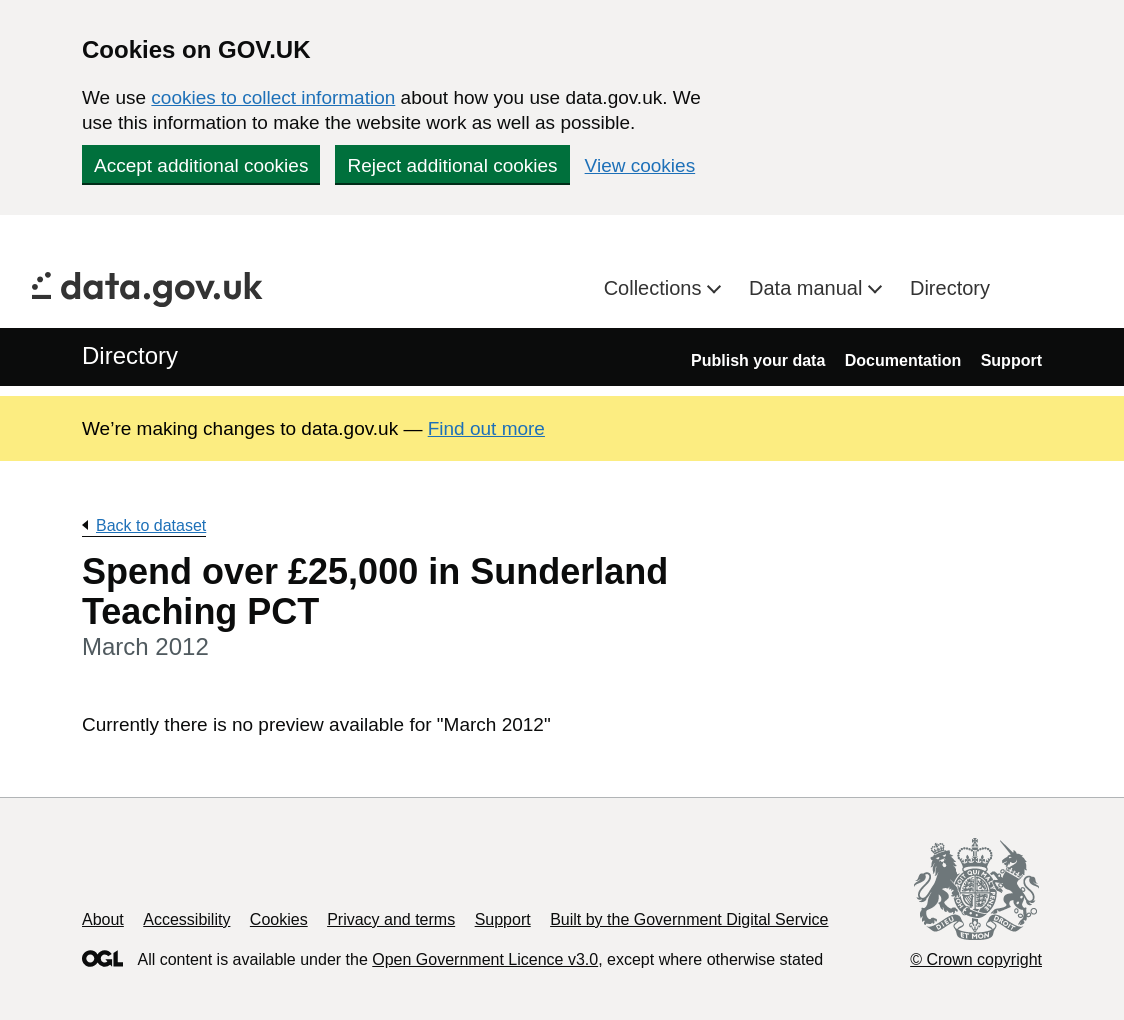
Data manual (808, 288)
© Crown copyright (976, 959)
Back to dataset (151, 525)
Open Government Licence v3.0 (485, 959)
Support (1011, 360)
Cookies (279, 919)
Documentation (903, 360)
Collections (655, 288)
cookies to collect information (273, 97)
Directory (950, 288)
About (103, 919)
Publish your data (758, 360)
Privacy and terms (391, 919)
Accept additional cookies (201, 165)
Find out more (486, 428)
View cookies (640, 165)
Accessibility (186, 919)
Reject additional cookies (452, 165)
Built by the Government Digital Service (689, 919)
